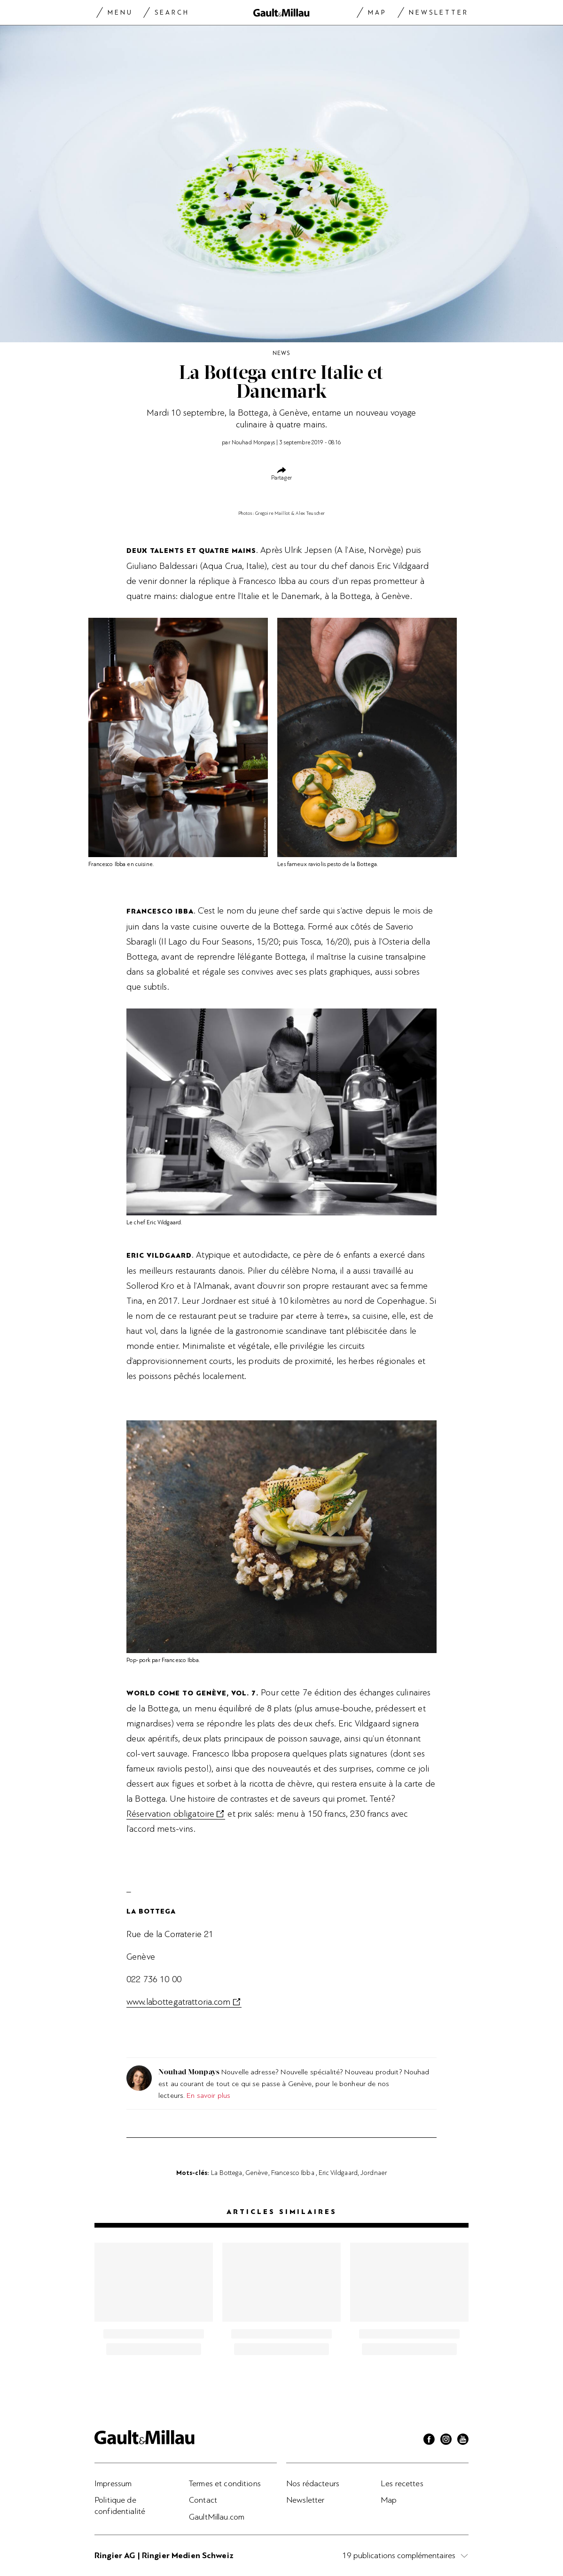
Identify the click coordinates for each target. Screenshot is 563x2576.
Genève (256, 2172)
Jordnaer (373, 2172)
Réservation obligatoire (170, 1814)
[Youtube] (463, 2441)
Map (377, 12)
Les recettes (402, 2483)
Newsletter (439, 12)
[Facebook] (429, 2441)
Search (172, 12)
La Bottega (226, 2172)
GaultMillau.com (216, 2516)
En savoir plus (208, 2095)
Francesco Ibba (293, 2172)
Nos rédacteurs (312, 2483)
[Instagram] (446, 2441)
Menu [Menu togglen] (120, 12)
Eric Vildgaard (338, 2172)
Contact (203, 2500)
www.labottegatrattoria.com (178, 2002)
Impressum (113, 2483)
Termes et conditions (225, 2483)
